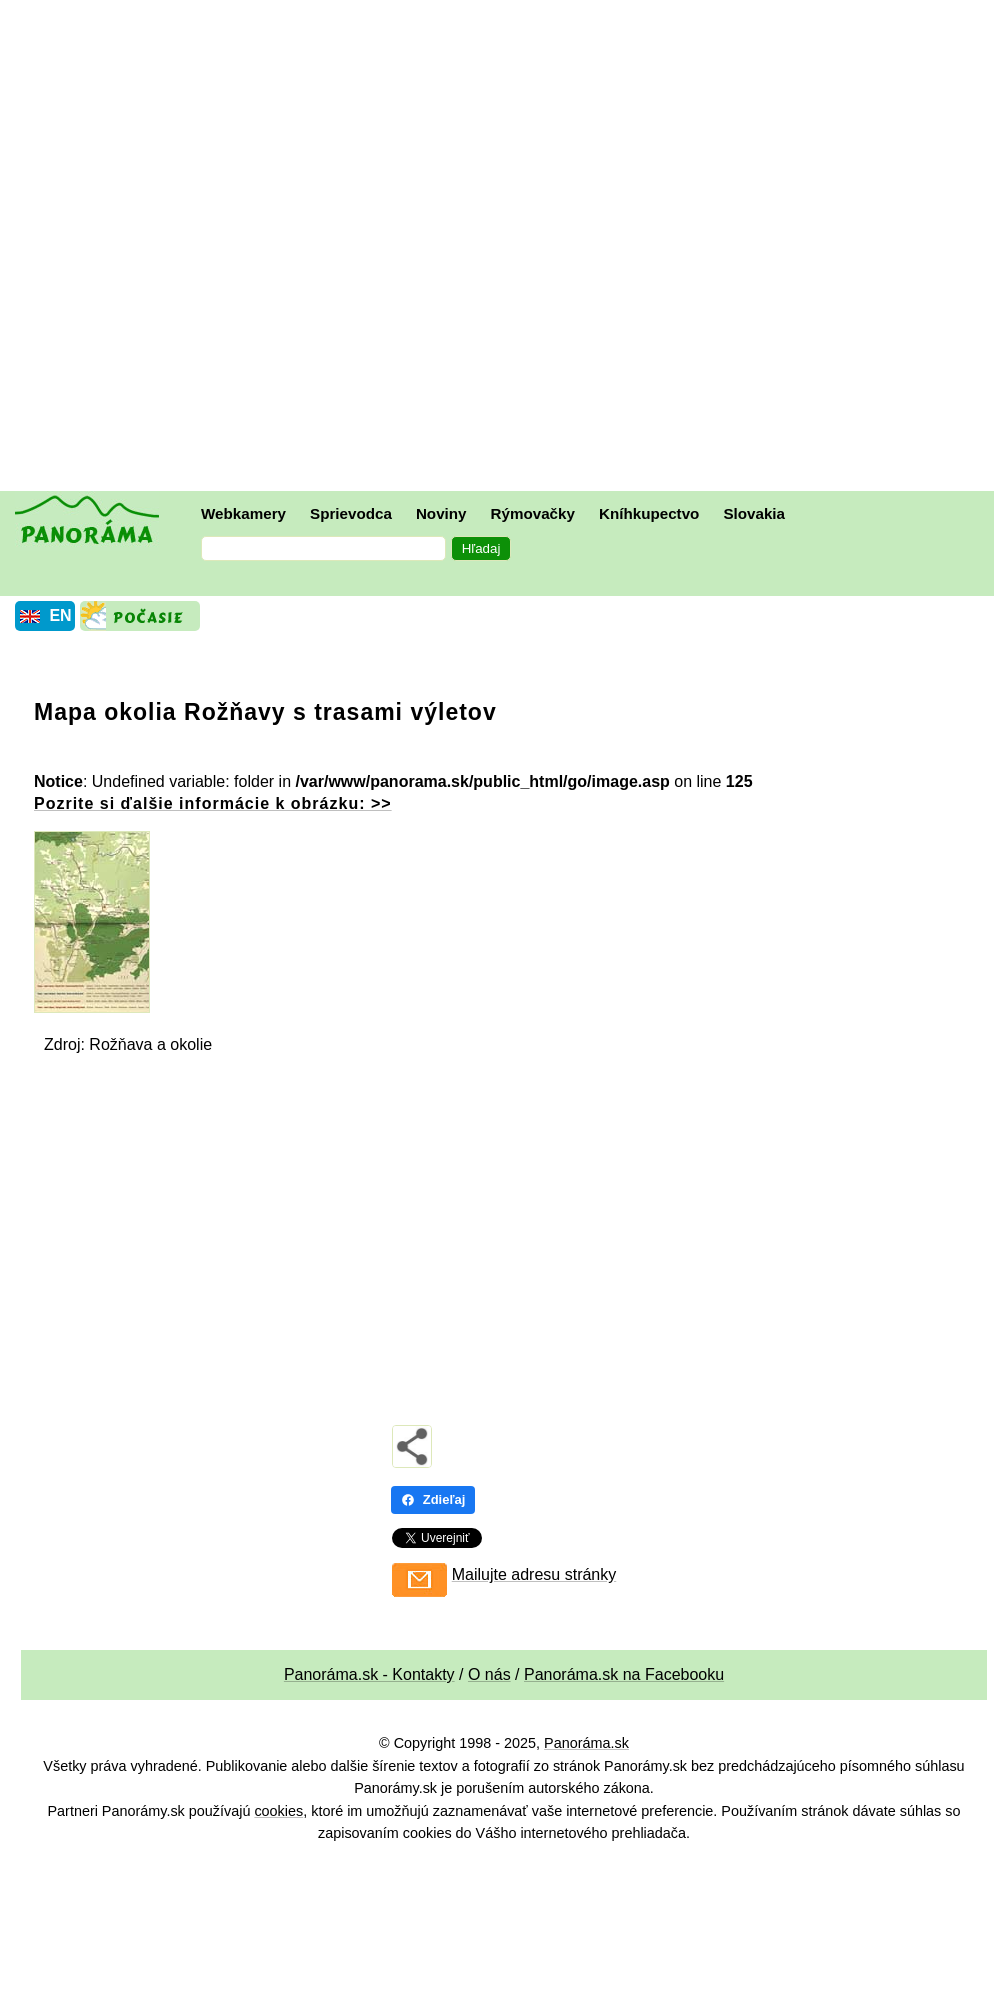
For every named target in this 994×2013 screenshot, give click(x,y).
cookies (278, 1811)
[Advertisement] (223, 248)
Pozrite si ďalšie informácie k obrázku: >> (213, 803)
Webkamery (243, 513)
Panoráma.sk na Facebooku (624, 1674)
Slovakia (754, 513)
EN (60, 615)
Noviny (441, 513)
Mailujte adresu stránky (534, 1574)
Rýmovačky (533, 513)
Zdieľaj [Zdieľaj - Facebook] (433, 1499)
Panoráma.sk (586, 1743)
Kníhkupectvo (649, 513)
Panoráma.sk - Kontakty (369, 1674)
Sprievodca (351, 513)
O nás (489, 1674)
